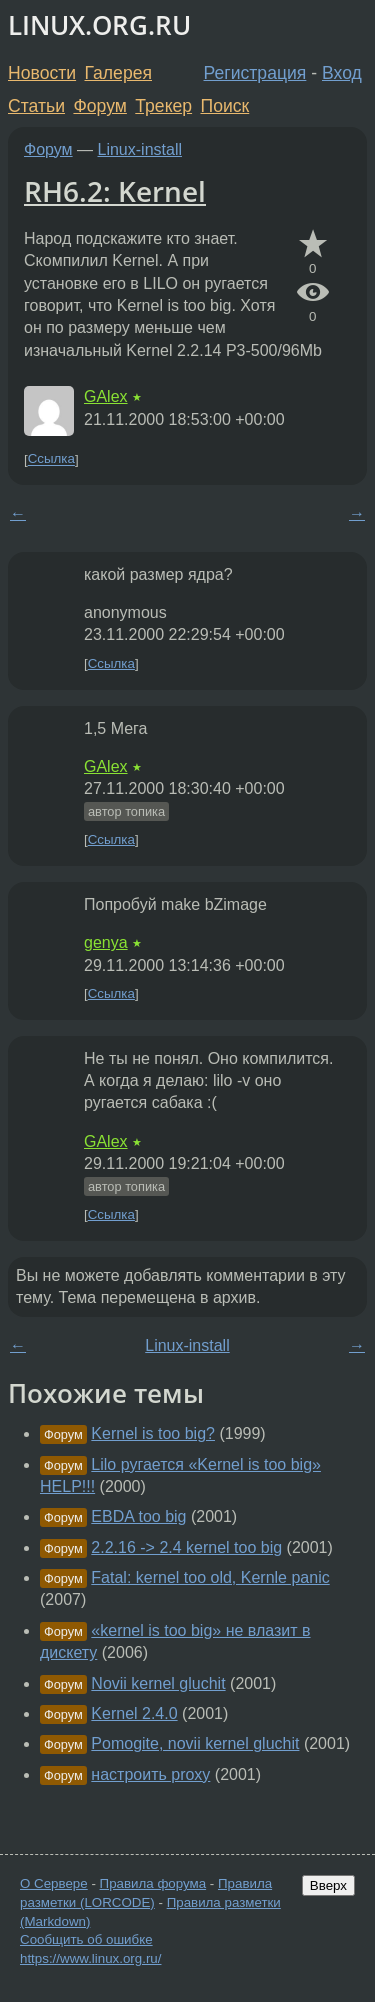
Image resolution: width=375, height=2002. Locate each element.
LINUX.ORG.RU (99, 25)
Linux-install (140, 149)
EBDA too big (138, 1516)
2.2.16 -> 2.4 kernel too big (186, 1547)
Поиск (225, 106)
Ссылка (51, 459)
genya (106, 942)
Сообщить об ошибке (86, 1939)
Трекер (163, 106)
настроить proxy (150, 1774)
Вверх (328, 1885)
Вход (342, 73)
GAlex (106, 396)
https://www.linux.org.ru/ (90, 1958)
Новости (42, 73)
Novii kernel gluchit (158, 1683)
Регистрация (255, 73)
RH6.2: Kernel (115, 191)
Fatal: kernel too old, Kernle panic (210, 1577)
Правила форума (153, 1883)
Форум (99, 106)
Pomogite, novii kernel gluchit (195, 1743)
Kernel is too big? (153, 1433)
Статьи (36, 106)
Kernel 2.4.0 (134, 1713)
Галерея (118, 73)
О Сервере (54, 1883)
